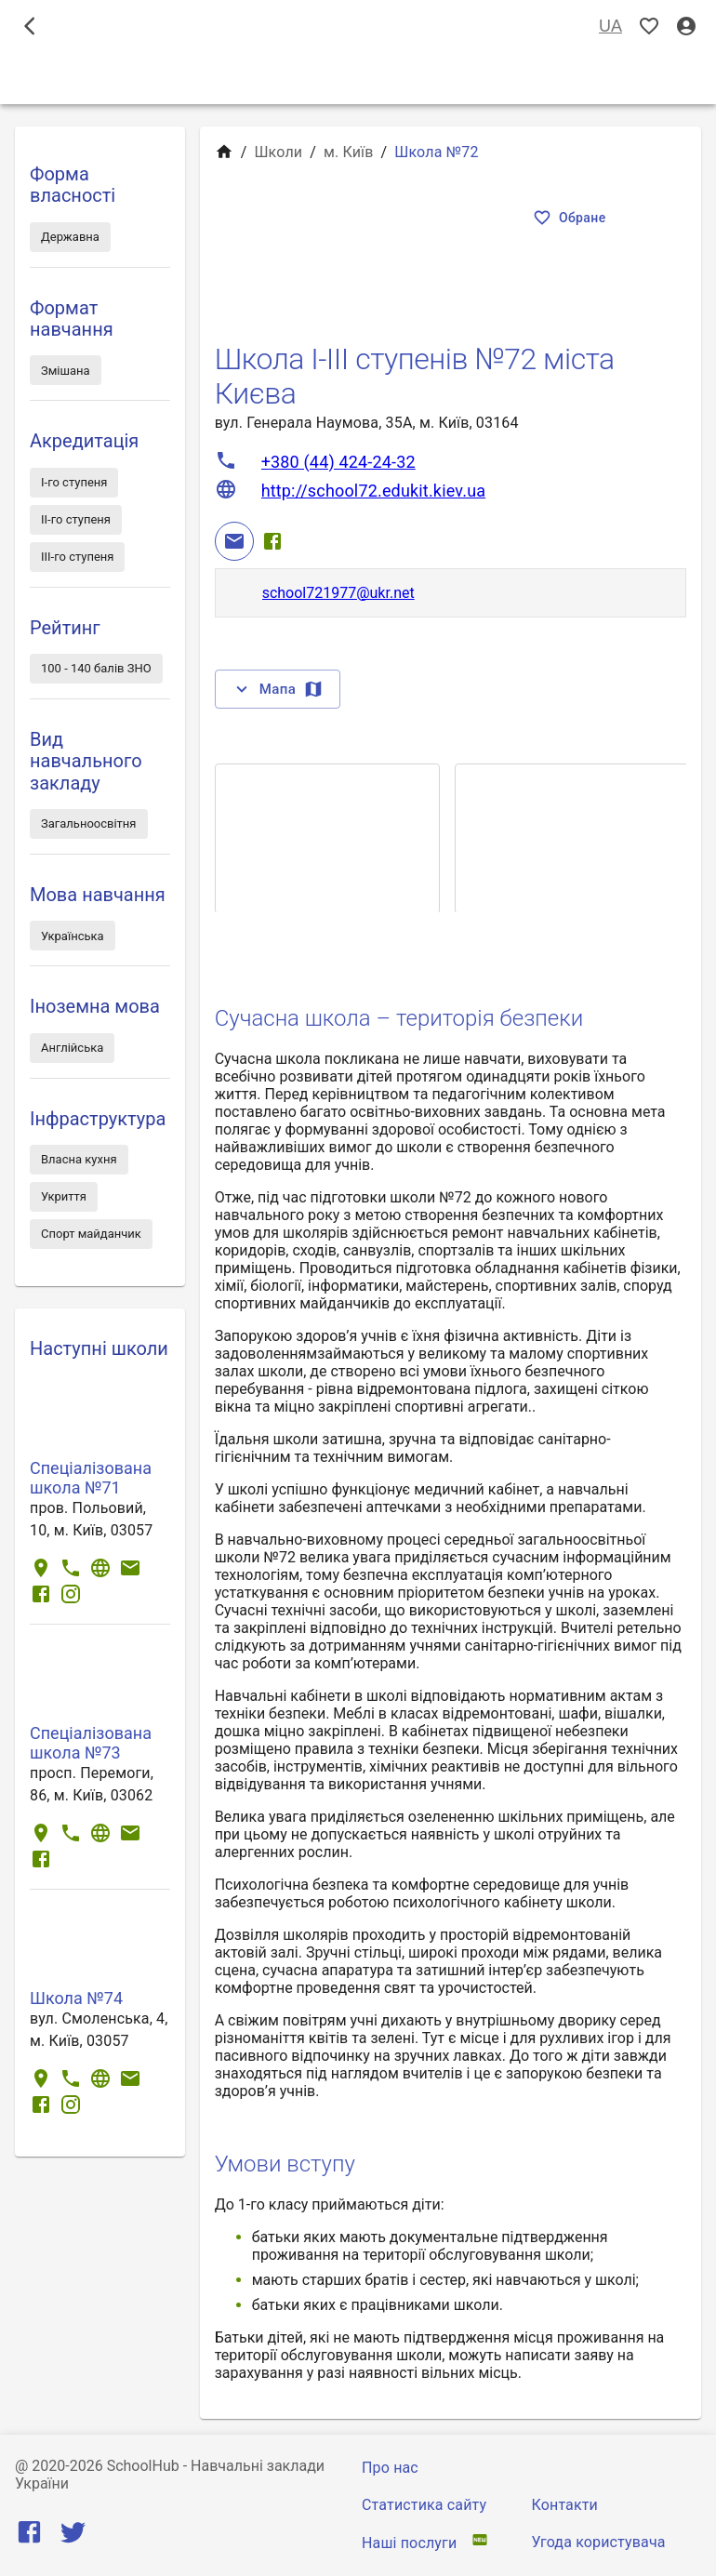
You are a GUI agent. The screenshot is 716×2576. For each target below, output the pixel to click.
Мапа (278, 689)
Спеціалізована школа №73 (91, 1742)
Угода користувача (599, 2542)
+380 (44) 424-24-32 (338, 461)
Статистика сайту (424, 2505)
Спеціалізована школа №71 (91, 1477)
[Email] (234, 541)
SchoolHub (143, 2466)
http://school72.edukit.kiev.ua (373, 490)
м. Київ (349, 152)
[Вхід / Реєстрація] (686, 26)
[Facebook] (272, 541)
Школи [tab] (358, 78)
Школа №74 (76, 1998)
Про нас (390, 2467)
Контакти (565, 2505)
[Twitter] (73, 2536)
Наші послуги (409, 2543)
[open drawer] (29, 26)
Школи (278, 152)
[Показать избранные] (649, 26)
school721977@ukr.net (338, 593)
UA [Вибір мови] (610, 26)
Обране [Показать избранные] (571, 218)
